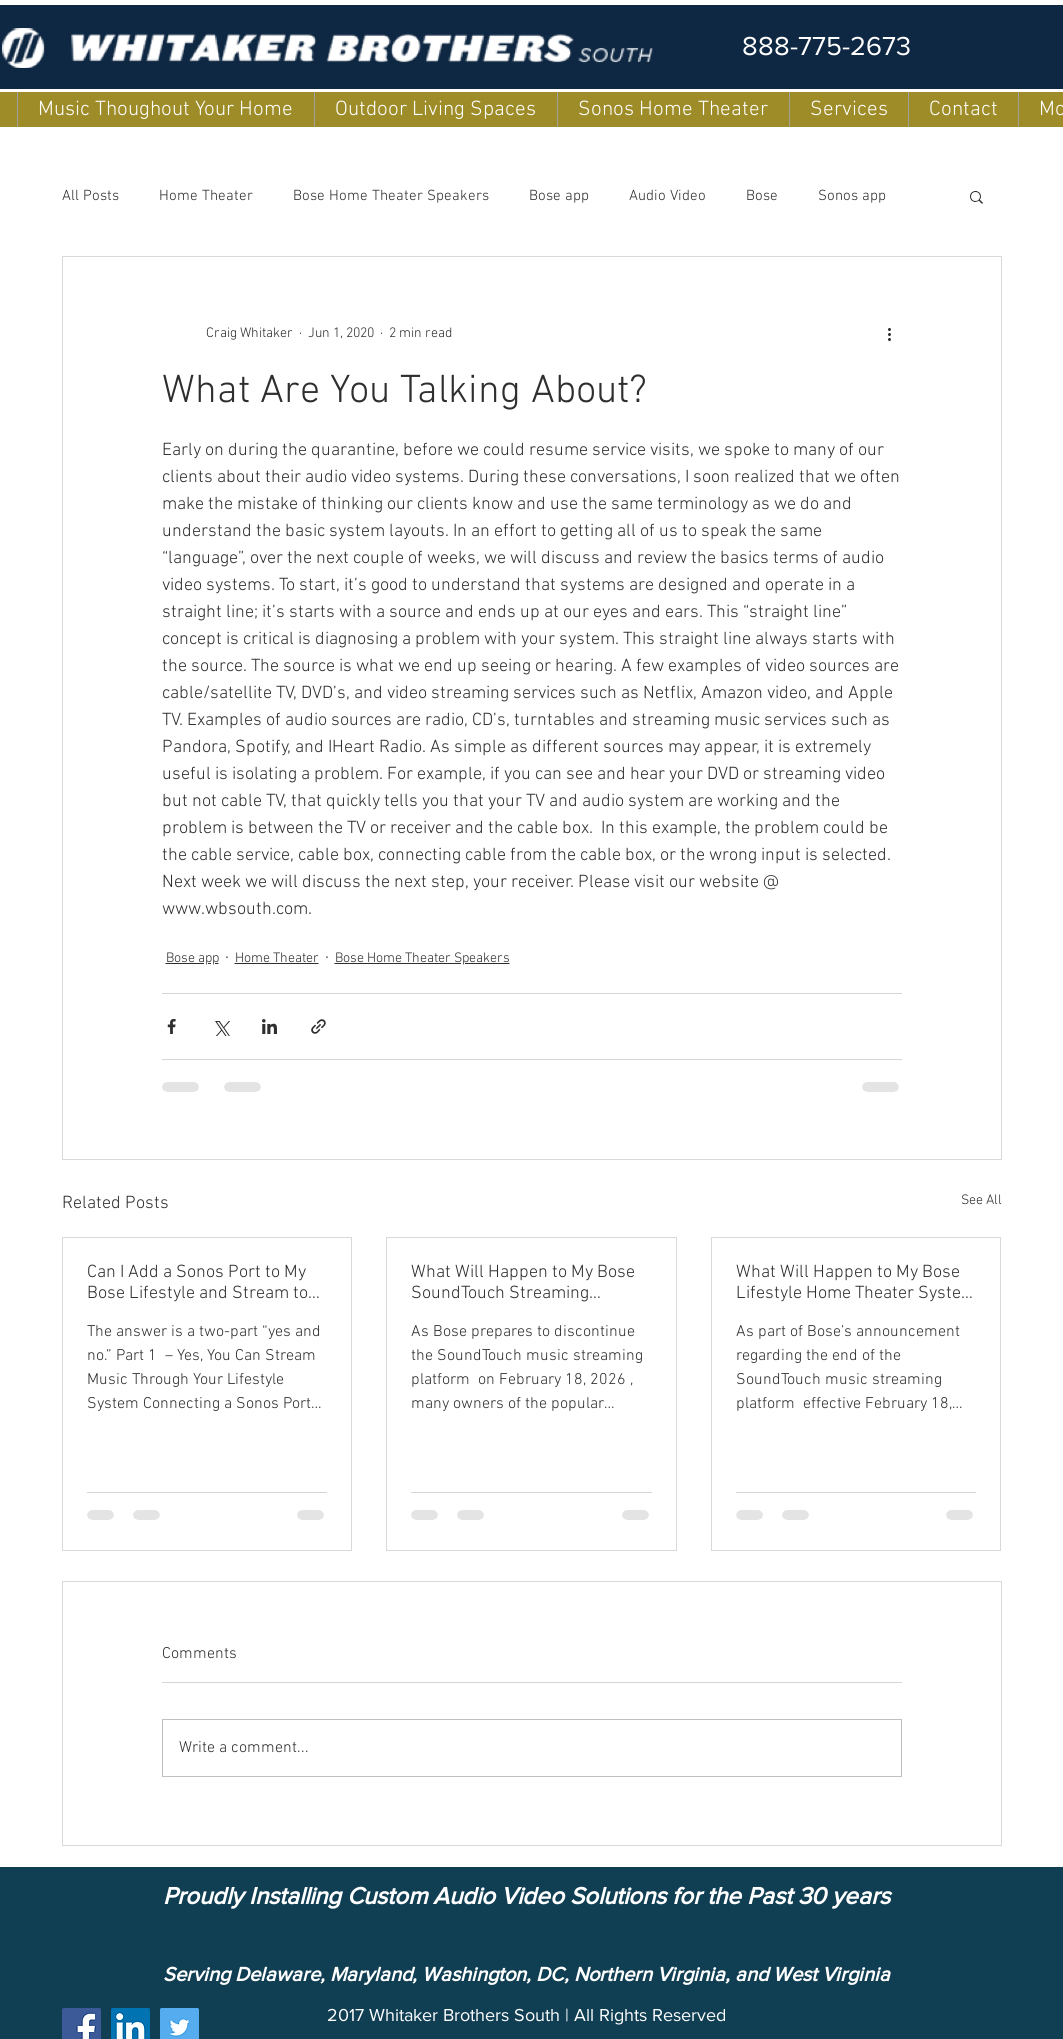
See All (981, 1200)
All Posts (90, 196)
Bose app (559, 196)
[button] (976, 196)
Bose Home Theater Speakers (391, 196)
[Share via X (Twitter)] (220, 1026)
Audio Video (667, 196)
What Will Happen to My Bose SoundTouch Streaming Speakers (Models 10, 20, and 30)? (524, 1283)
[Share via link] (318, 1026)
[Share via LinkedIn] (269, 1026)
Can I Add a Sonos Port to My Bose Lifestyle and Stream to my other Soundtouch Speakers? (197, 1283)
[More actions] (890, 333)
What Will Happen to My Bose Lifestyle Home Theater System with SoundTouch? (856, 1283)
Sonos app (852, 196)
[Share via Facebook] (171, 1026)
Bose (762, 196)
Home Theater (206, 196)
